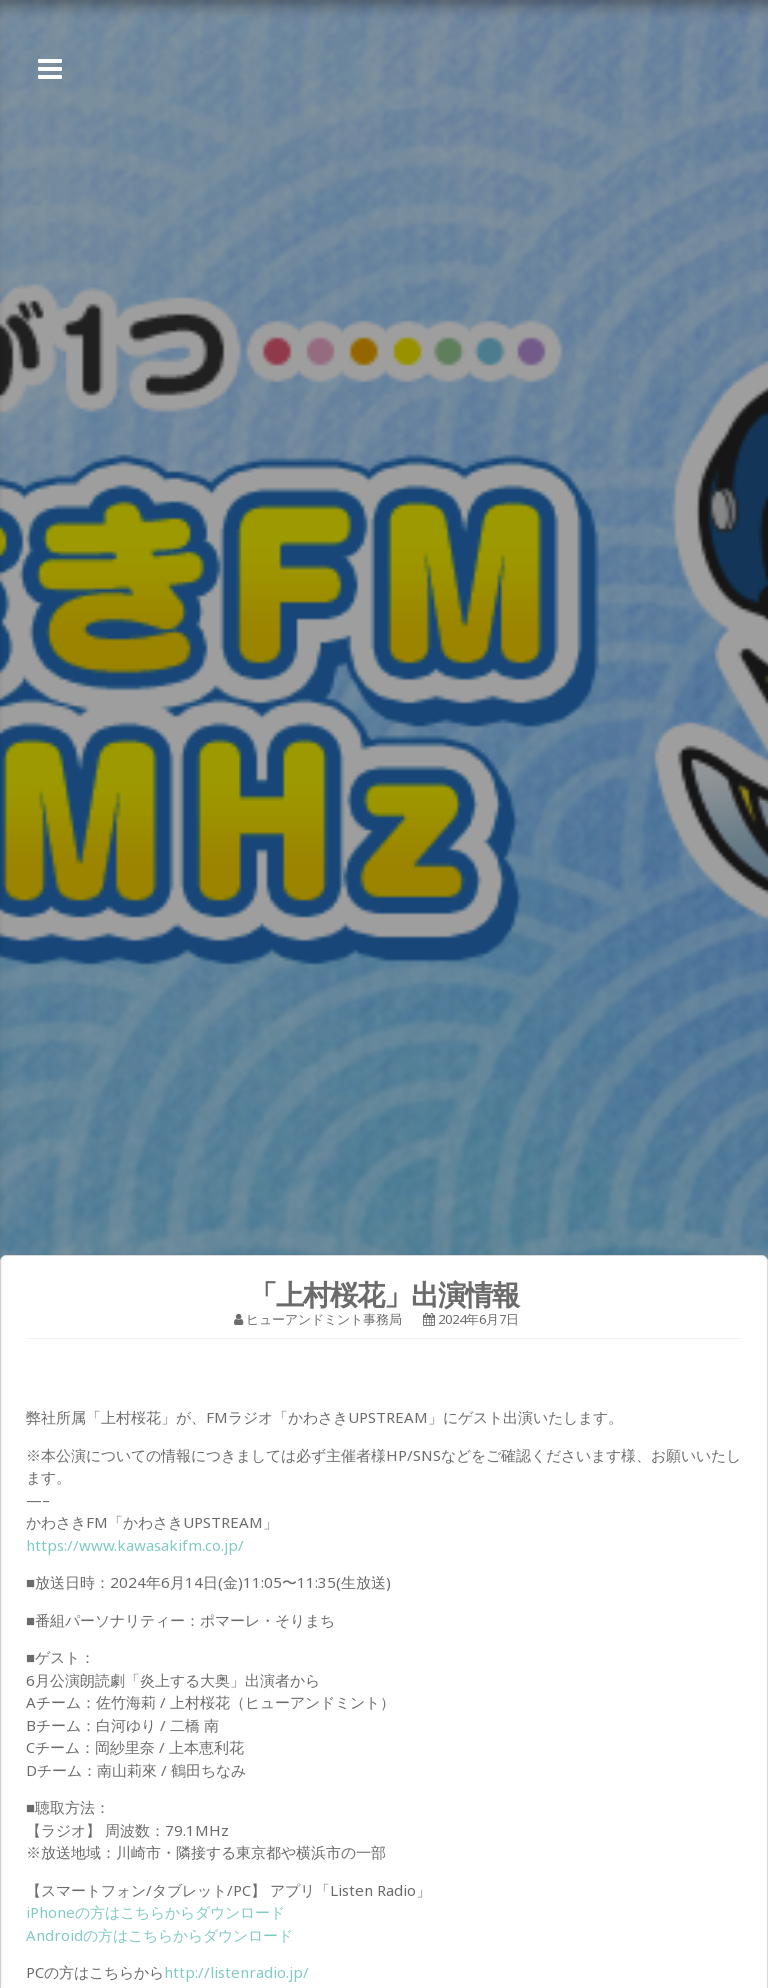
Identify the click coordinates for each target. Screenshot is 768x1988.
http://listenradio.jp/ (236, 1972)
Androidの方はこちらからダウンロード (159, 1935)
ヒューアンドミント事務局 (324, 1319)
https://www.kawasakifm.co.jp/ (135, 1545)
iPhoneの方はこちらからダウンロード (155, 1912)
